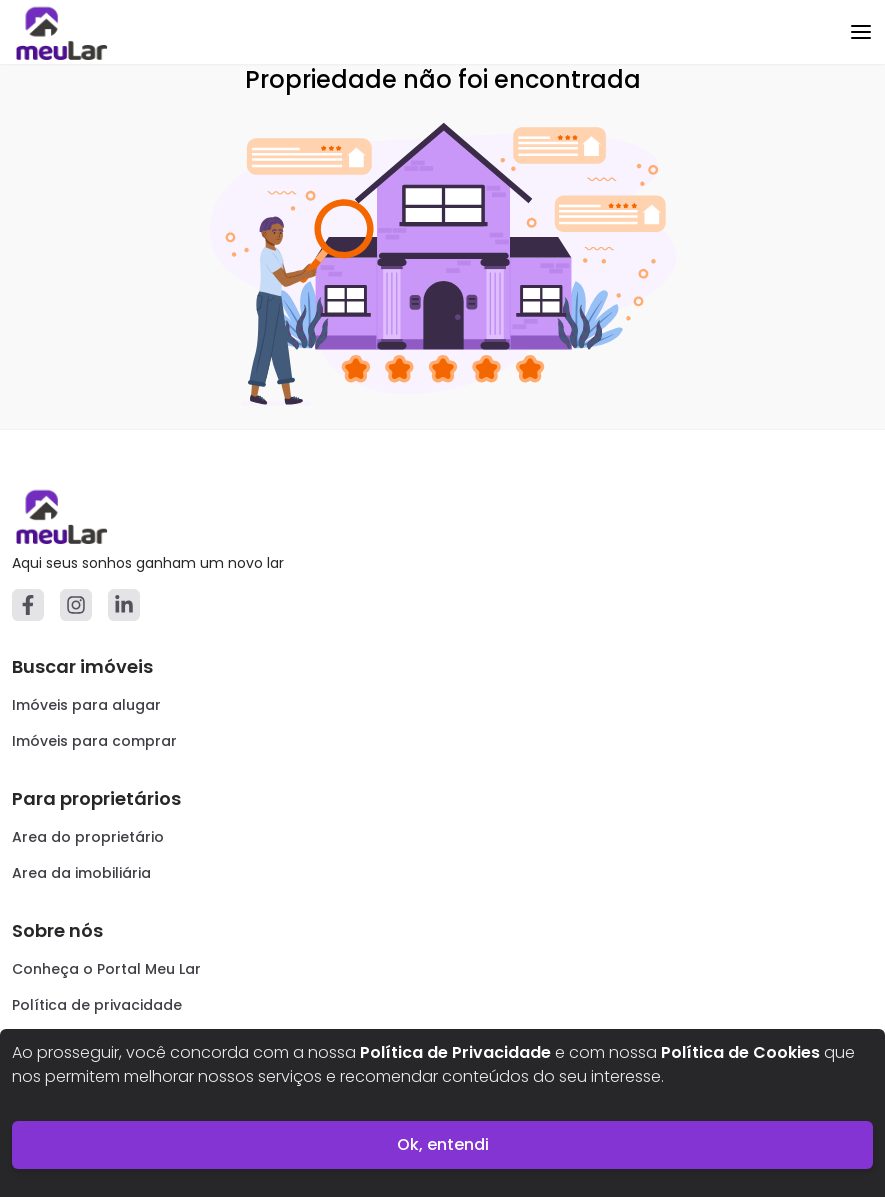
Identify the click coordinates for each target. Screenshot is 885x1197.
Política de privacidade (97, 1005)
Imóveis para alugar (86, 705)
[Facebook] (28, 605)
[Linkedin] (124, 605)
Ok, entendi (443, 1144)
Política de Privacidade (455, 1052)
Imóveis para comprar (94, 741)
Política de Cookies (740, 1052)
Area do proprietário (88, 837)
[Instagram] (76, 605)
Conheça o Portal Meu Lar (106, 969)
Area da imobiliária (81, 873)
